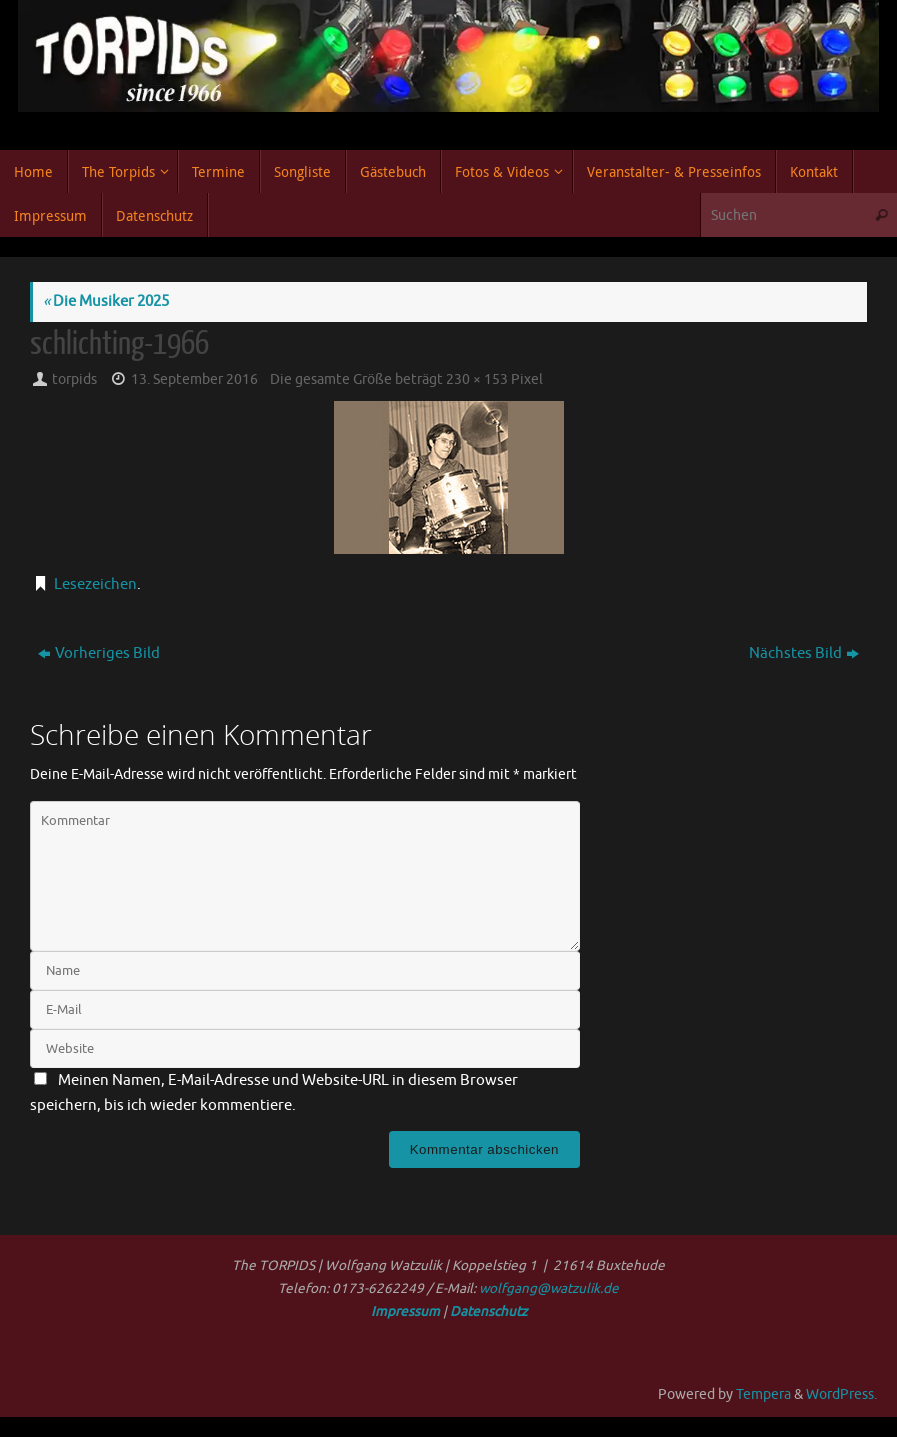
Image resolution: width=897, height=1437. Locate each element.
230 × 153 (477, 379)
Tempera (763, 1394)
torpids (74, 379)
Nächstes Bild (804, 653)
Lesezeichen (95, 584)
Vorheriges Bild (99, 653)
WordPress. (841, 1394)
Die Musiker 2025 (106, 301)
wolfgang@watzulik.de (549, 1288)
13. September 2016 (194, 379)
